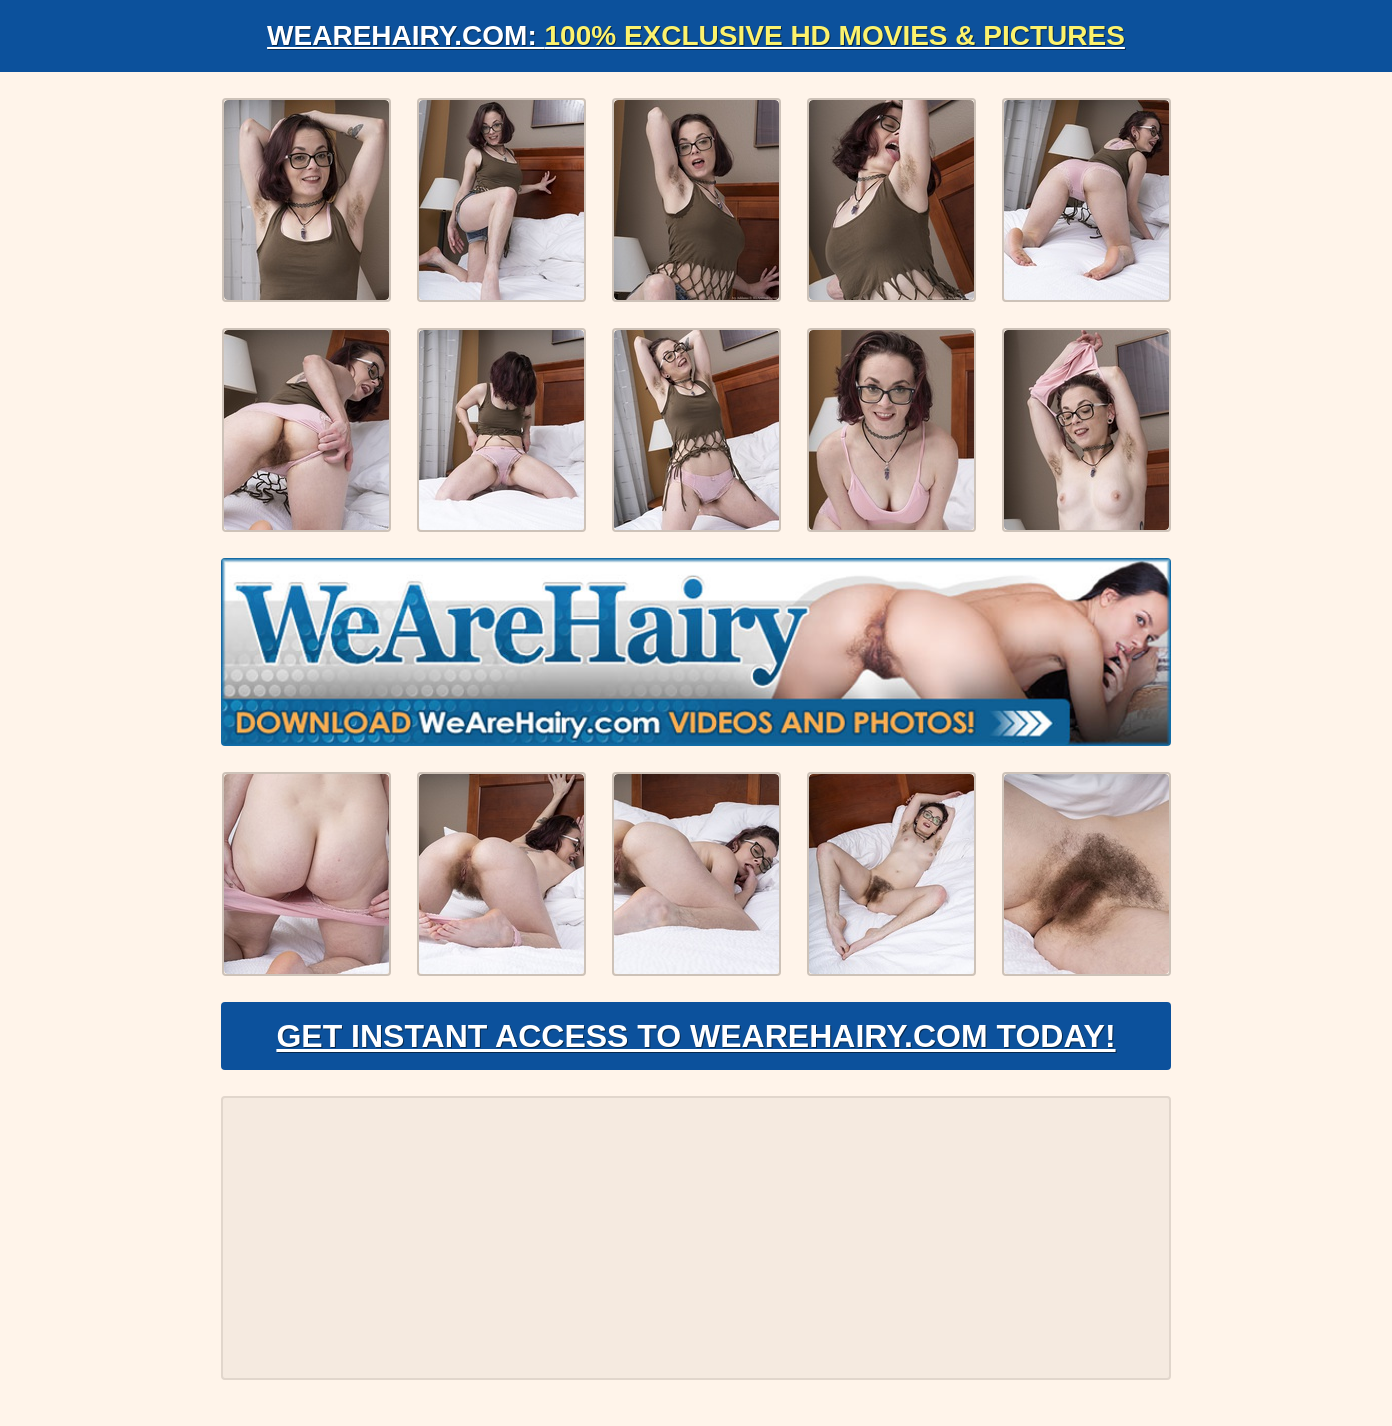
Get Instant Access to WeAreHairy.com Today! (695, 1036)
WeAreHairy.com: (696, 35)
